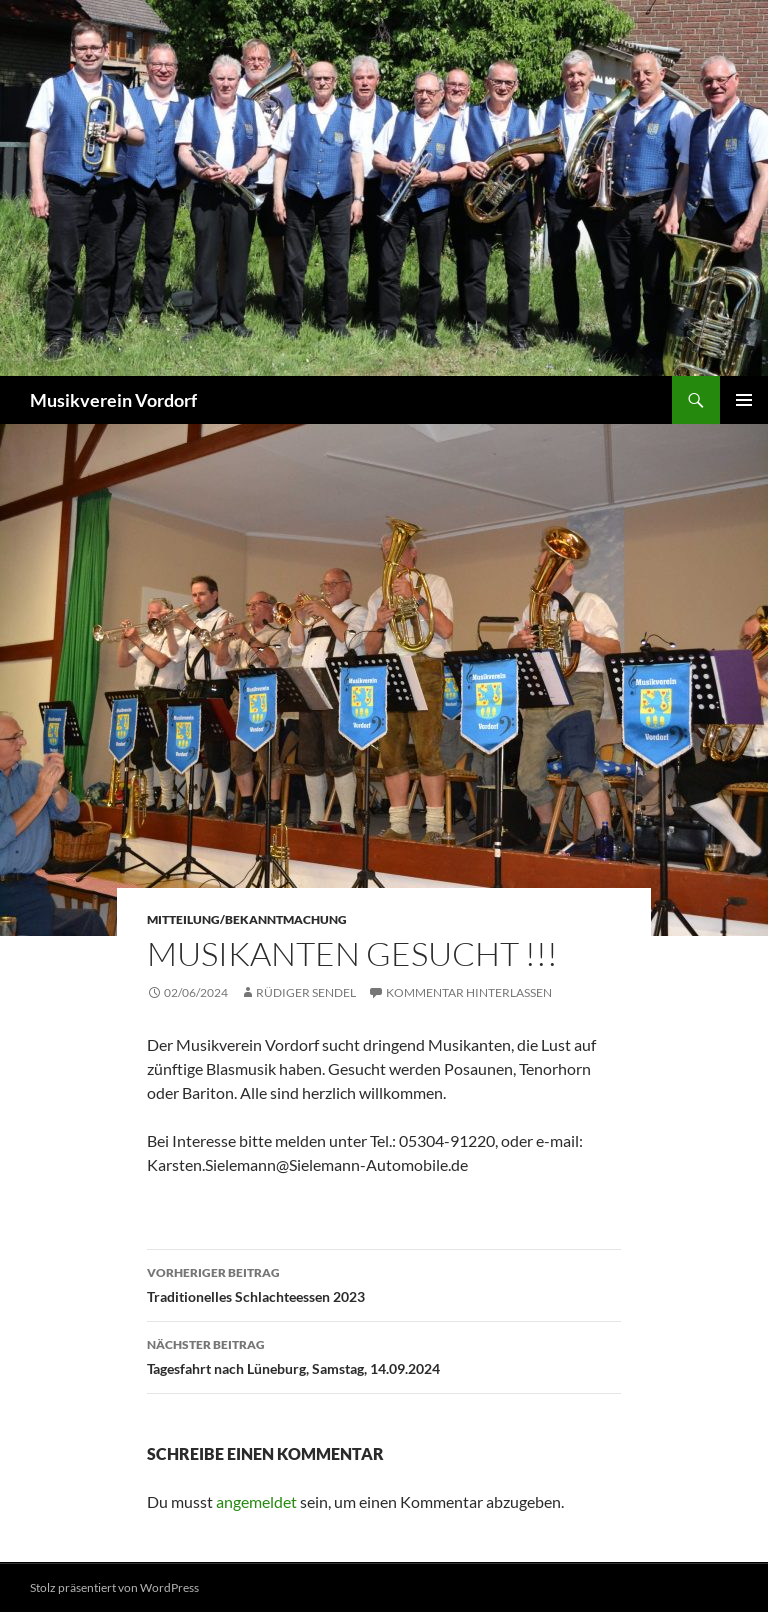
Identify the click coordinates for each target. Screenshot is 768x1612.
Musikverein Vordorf (113, 400)
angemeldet (256, 1501)
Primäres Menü (744, 400)
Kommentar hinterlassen (469, 992)
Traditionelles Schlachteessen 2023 (384, 1283)
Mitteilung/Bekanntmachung (247, 919)
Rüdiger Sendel (306, 992)
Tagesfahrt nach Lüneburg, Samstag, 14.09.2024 (384, 1355)
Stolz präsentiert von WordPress (114, 1587)
